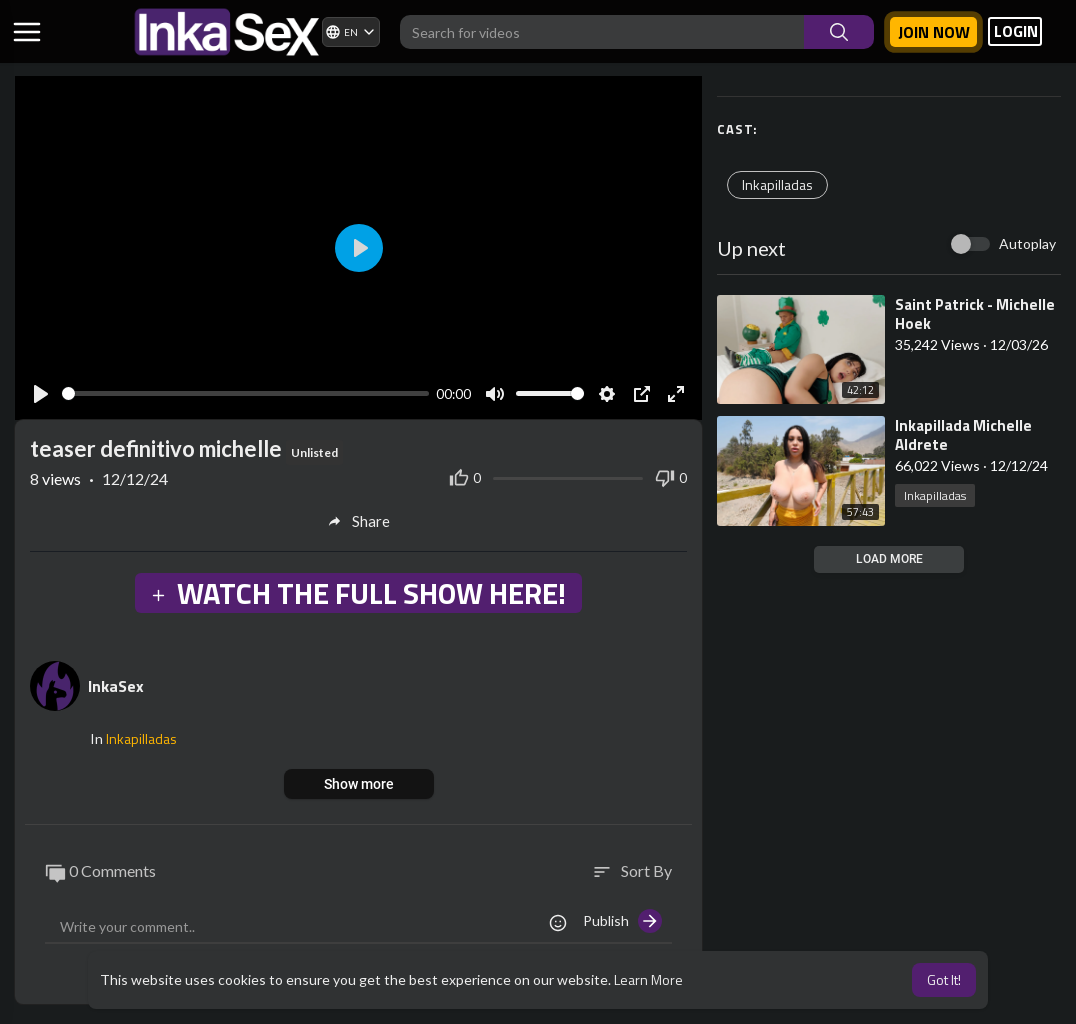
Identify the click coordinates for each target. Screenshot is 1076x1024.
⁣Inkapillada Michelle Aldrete (963, 435)
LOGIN (1016, 31)
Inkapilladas (777, 184)
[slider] (245, 393)
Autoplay (1027, 243)
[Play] (41, 394)
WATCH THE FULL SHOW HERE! (358, 593)
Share (358, 521)
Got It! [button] (944, 979)
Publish (622, 921)
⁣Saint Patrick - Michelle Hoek (975, 314)
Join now (934, 32)
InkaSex (116, 686)
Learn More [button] (648, 979)
